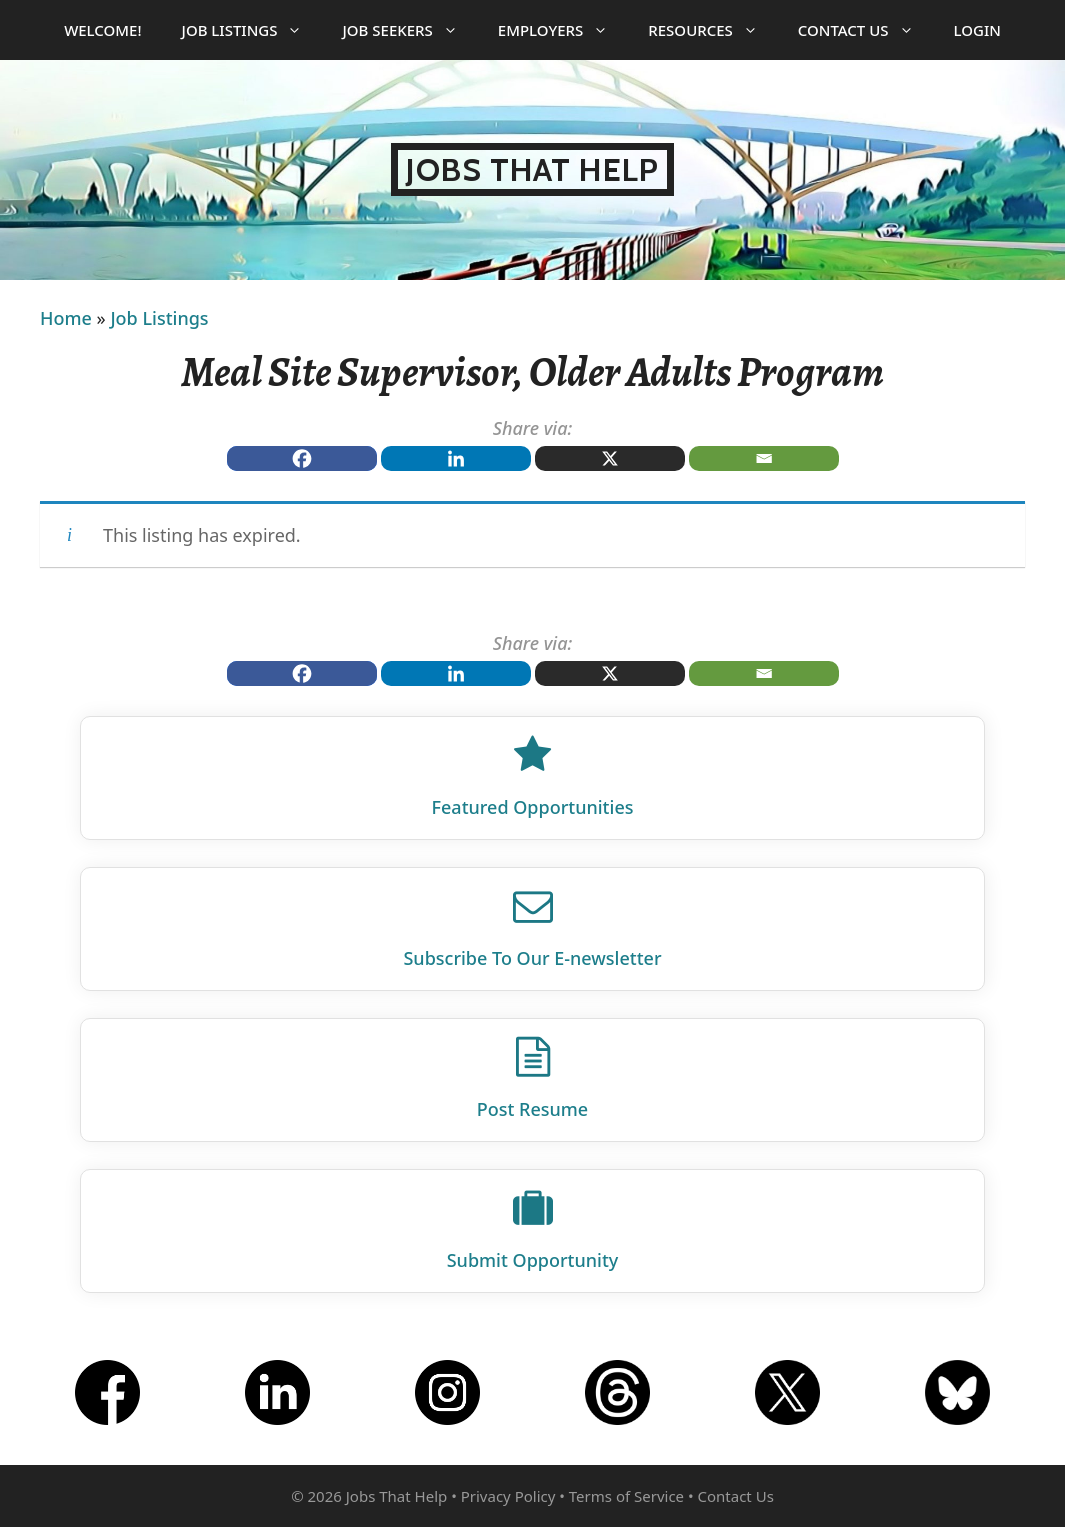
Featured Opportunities (533, 807)
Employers (563, 30)
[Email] (764, 458)
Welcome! (102, 30)
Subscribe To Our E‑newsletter (532, 958)
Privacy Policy (508, 1496)
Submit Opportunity (533, 1260)
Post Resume (532, 1109)
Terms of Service (626, 1496)
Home (66, 318)
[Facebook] (302, 458)
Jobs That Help (532, 169)
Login (977, 30)
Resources (713, 30)
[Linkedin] (456, 458)
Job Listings (252, 30)
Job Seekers (409, 30)
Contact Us (866, 30)
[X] (610, 458)
